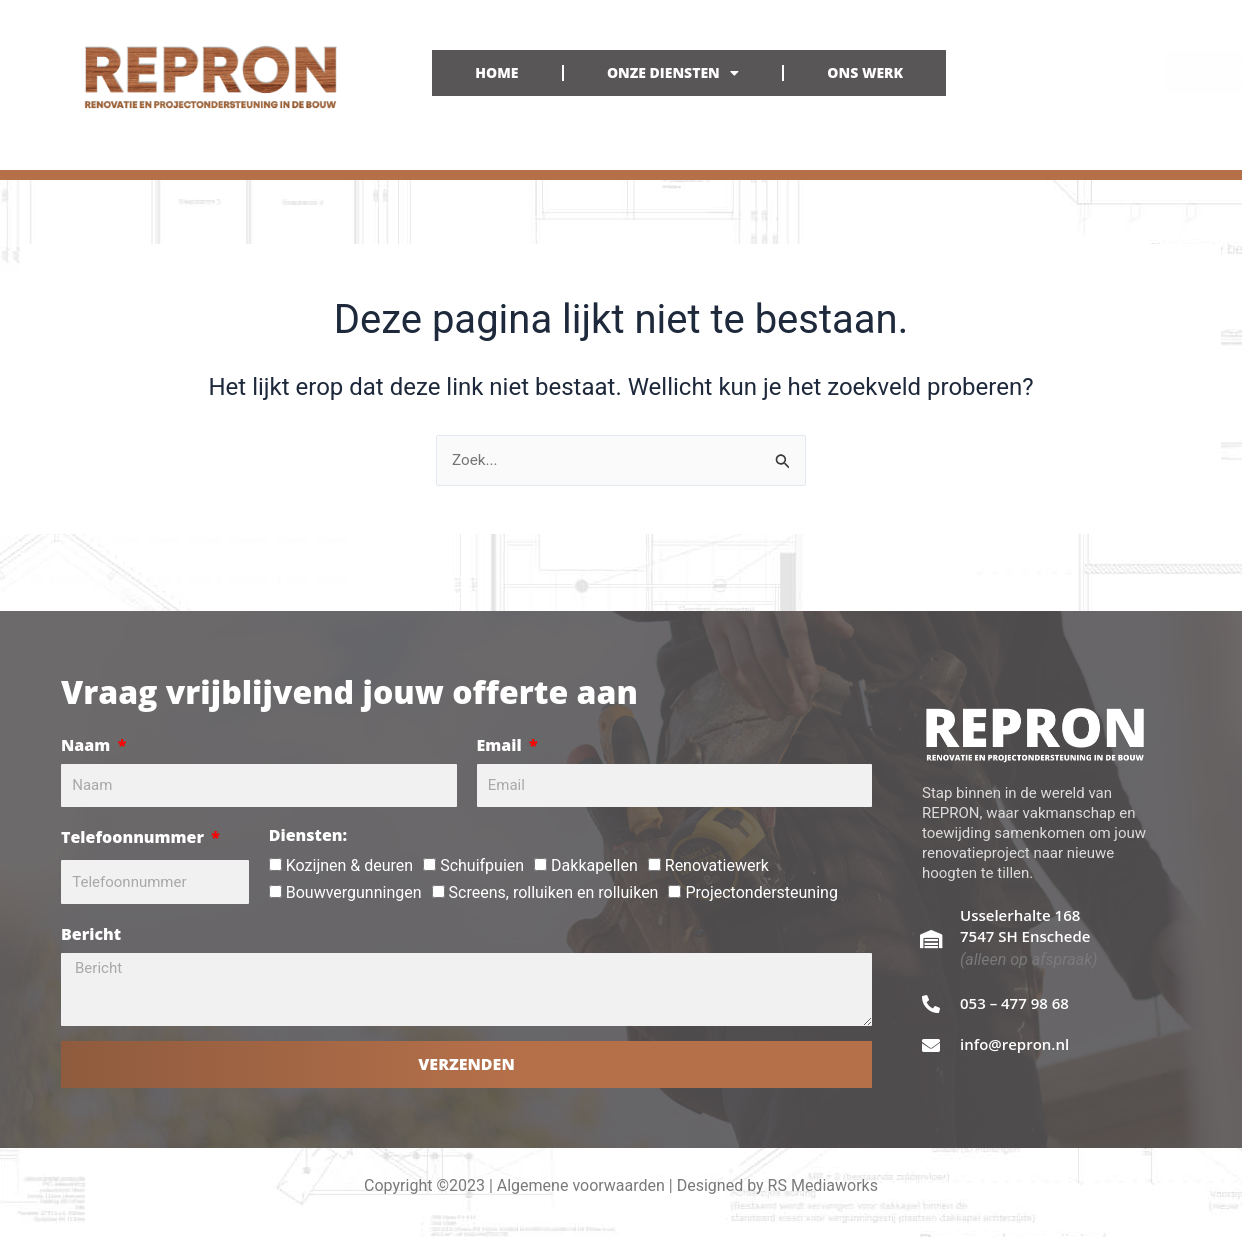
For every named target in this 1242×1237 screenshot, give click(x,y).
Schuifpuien (482, 865)
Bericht (91, 934)
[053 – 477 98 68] (931, 1004)
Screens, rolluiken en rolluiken (554, 892)
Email (501, 745)
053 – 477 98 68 (1014, 1003)
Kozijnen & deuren (349, 865)
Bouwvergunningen (354, 892)
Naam (87, 745)
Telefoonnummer (134, 837)
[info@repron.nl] (931, 1045)
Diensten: (308, 835)
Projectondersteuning (761, 892)
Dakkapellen (594, 865)
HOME (496, 72)
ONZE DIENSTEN (673, 73)
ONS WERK (865, 72)
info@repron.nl (1014, 1044)
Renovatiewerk (717, 865)
